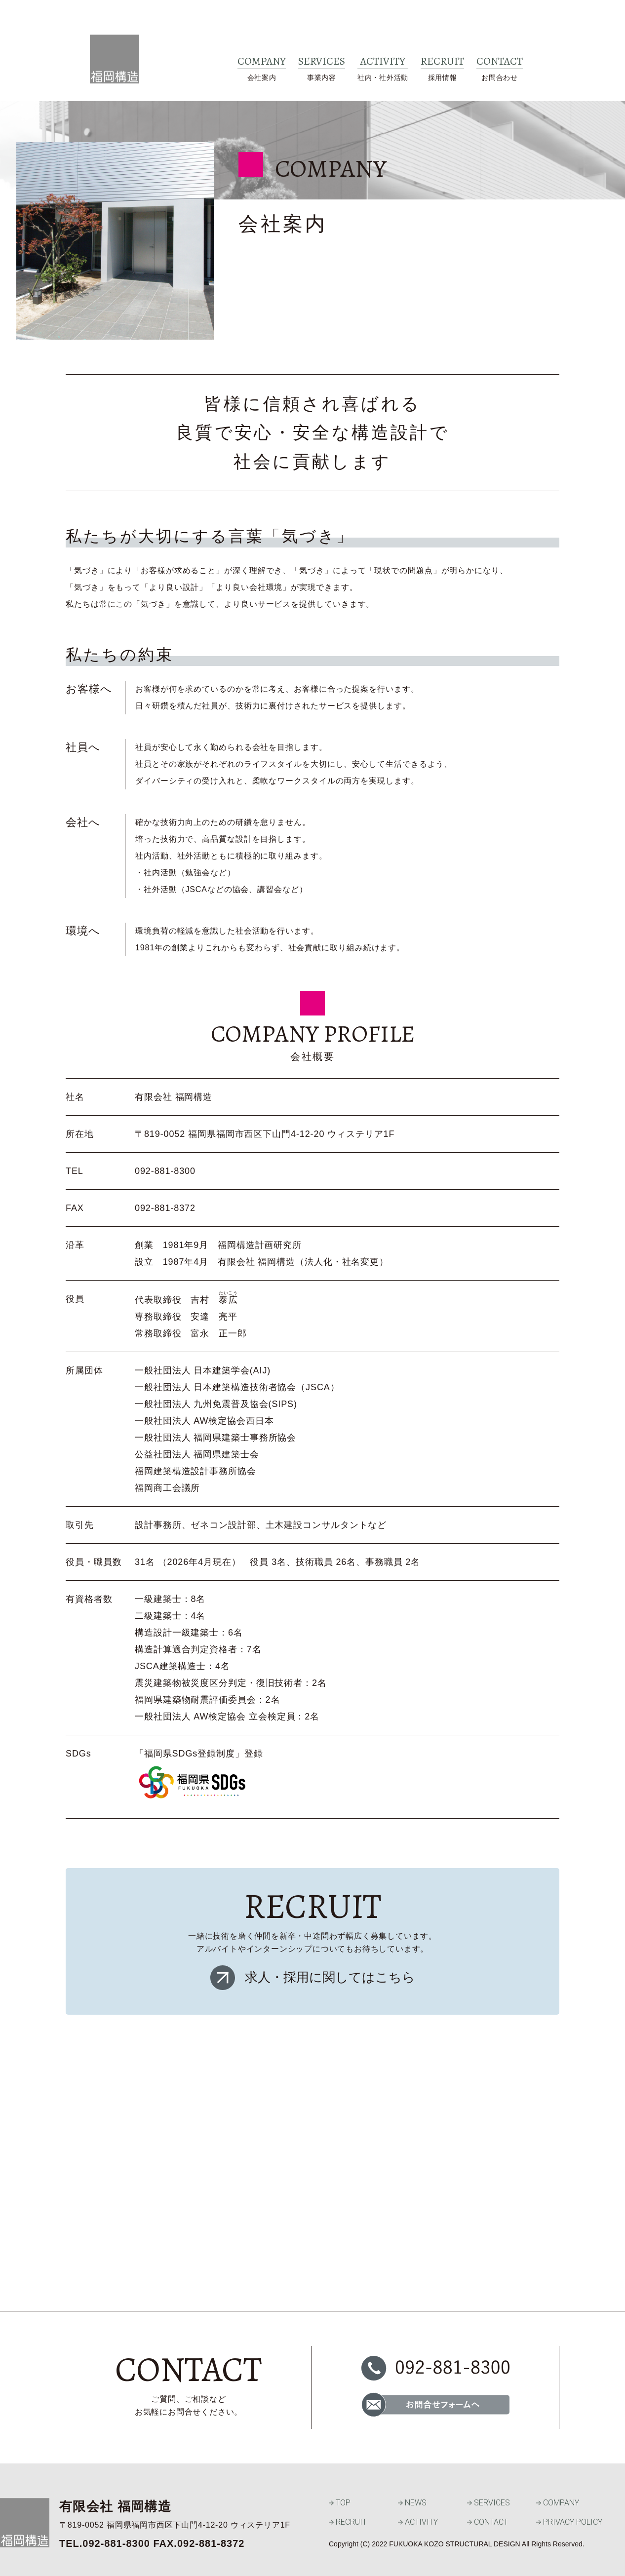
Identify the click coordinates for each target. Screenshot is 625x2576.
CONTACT (487, 2522)
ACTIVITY (418, 2522)
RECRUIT (348, 2522)
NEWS (412, 2502)
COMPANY (557, 2502)
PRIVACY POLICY (569, 2522)
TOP (340, 2502)
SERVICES (488, 2502)
